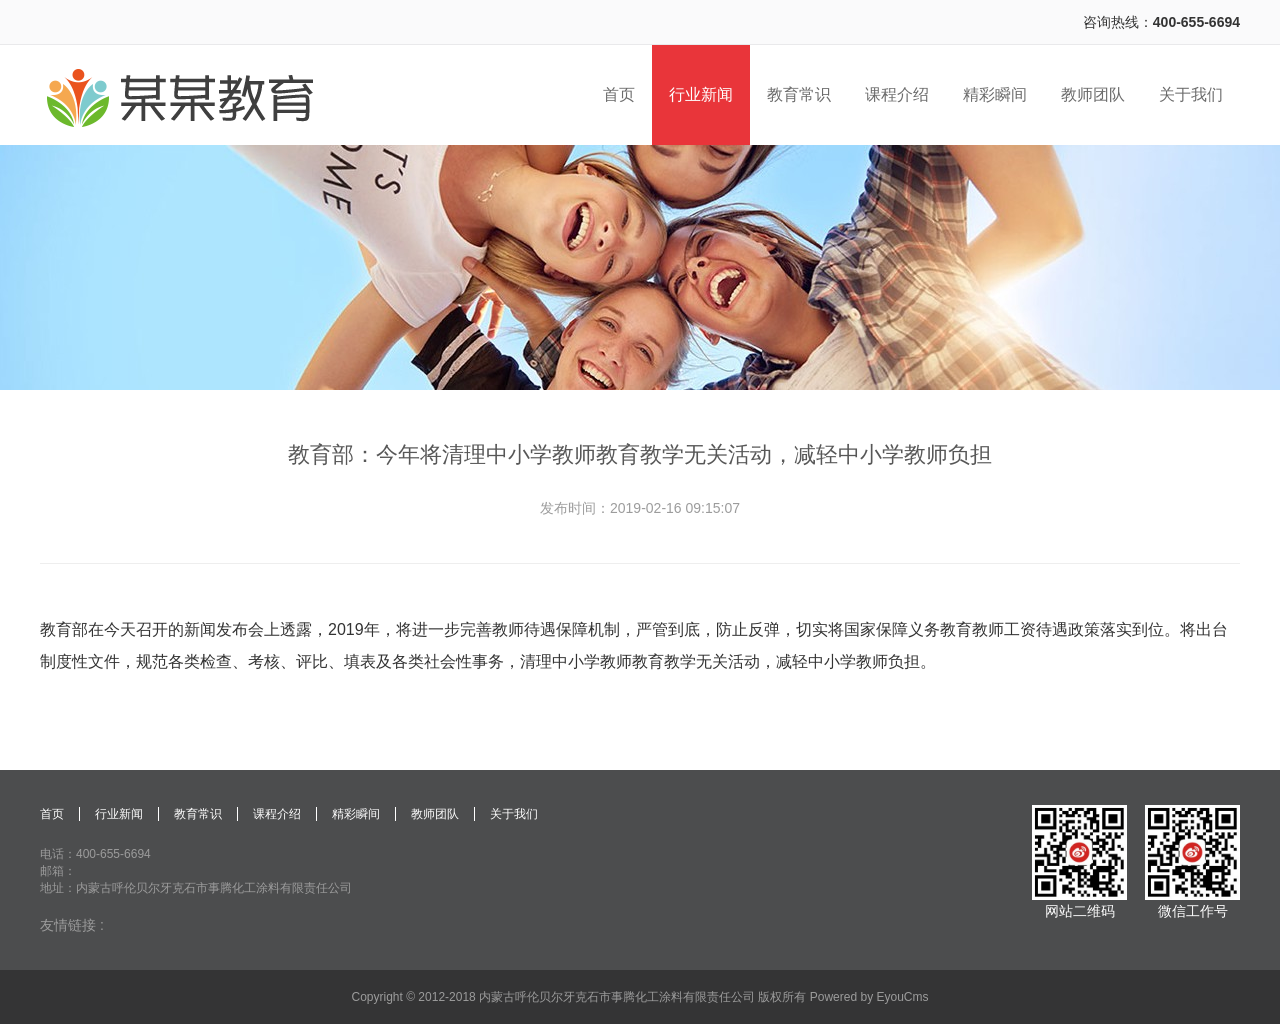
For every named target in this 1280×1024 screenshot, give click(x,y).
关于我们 (514, 814)
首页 (52, 814)
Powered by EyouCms (867, 997)
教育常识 (198, 814)
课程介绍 (277, 814)
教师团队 (435, 814)
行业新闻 (119, 814)
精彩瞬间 (356, 814)
